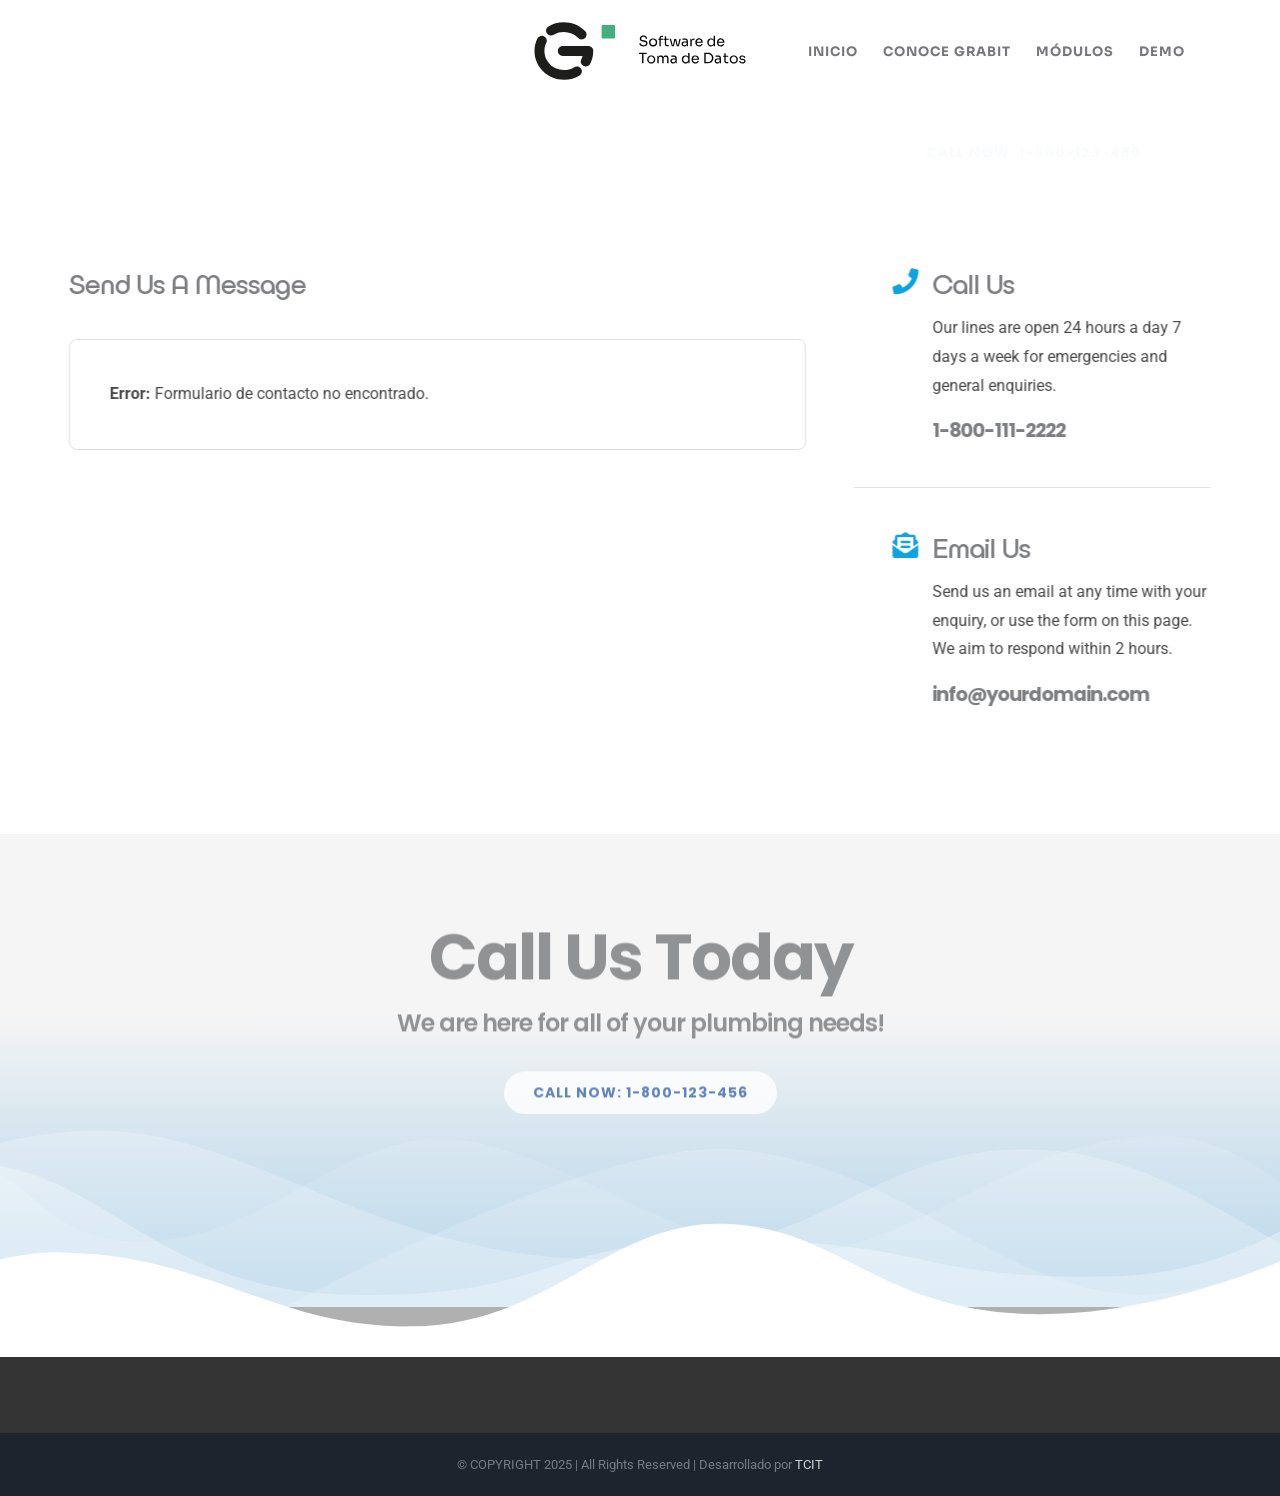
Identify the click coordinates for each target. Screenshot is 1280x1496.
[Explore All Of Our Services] (1033, 136)
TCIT (809, 1464)
